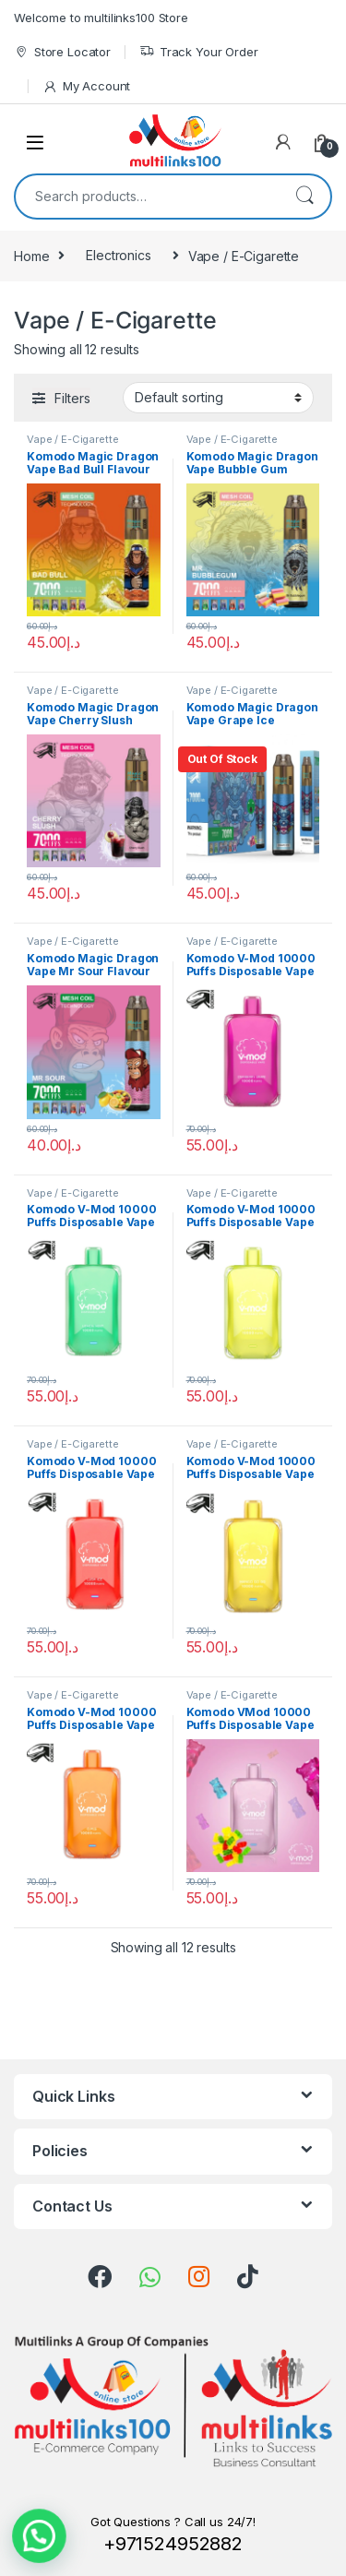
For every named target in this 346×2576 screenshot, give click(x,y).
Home (31, 255)
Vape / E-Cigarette (72, 439)
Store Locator (62, 52)
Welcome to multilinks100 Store (101, 17)
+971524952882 (173, 2544)
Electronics (118, 255)
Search (304, 196)
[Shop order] (218, 397)
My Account (86, 86)
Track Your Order (198, 52)
